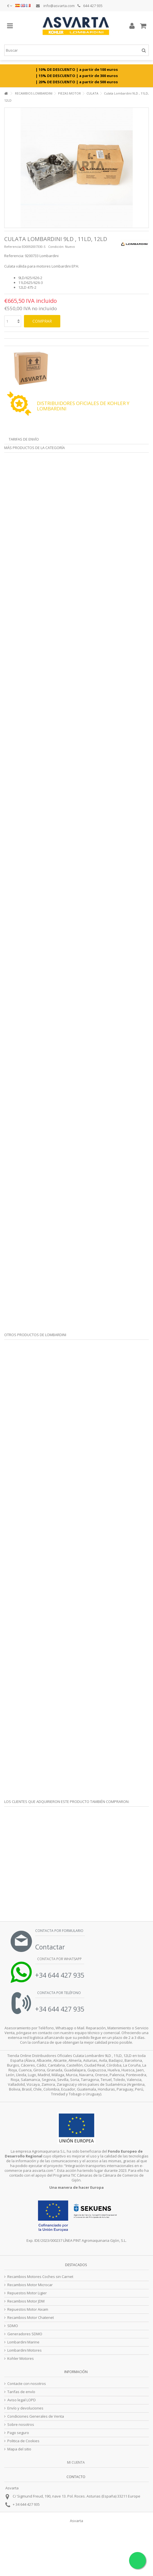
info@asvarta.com (55, 5)
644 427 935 (90, 5)
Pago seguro (18, 2432)
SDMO (12, 2325)
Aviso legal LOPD (21, 2400)
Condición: (56, 246)
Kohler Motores (20, 2358)
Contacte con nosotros (26, 2383)
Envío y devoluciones (25, 2408)
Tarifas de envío (24, 439)
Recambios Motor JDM (26, 2301)
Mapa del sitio (19, 2449)
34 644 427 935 (27, 2504)
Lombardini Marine (23, 2342)
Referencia (12, 246)
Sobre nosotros (20, 2424)
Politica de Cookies (23, 2441)
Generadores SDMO (24, 2334)
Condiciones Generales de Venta (35, 2416)
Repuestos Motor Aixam (27, 2309)
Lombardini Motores (24, 2350)
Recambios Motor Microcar (30, 2284)
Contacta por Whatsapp (59, 1958)
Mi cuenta (76, 2462)
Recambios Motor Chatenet (30, 2317)
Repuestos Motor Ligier (27, 2293)
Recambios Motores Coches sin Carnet (40, 2276)
